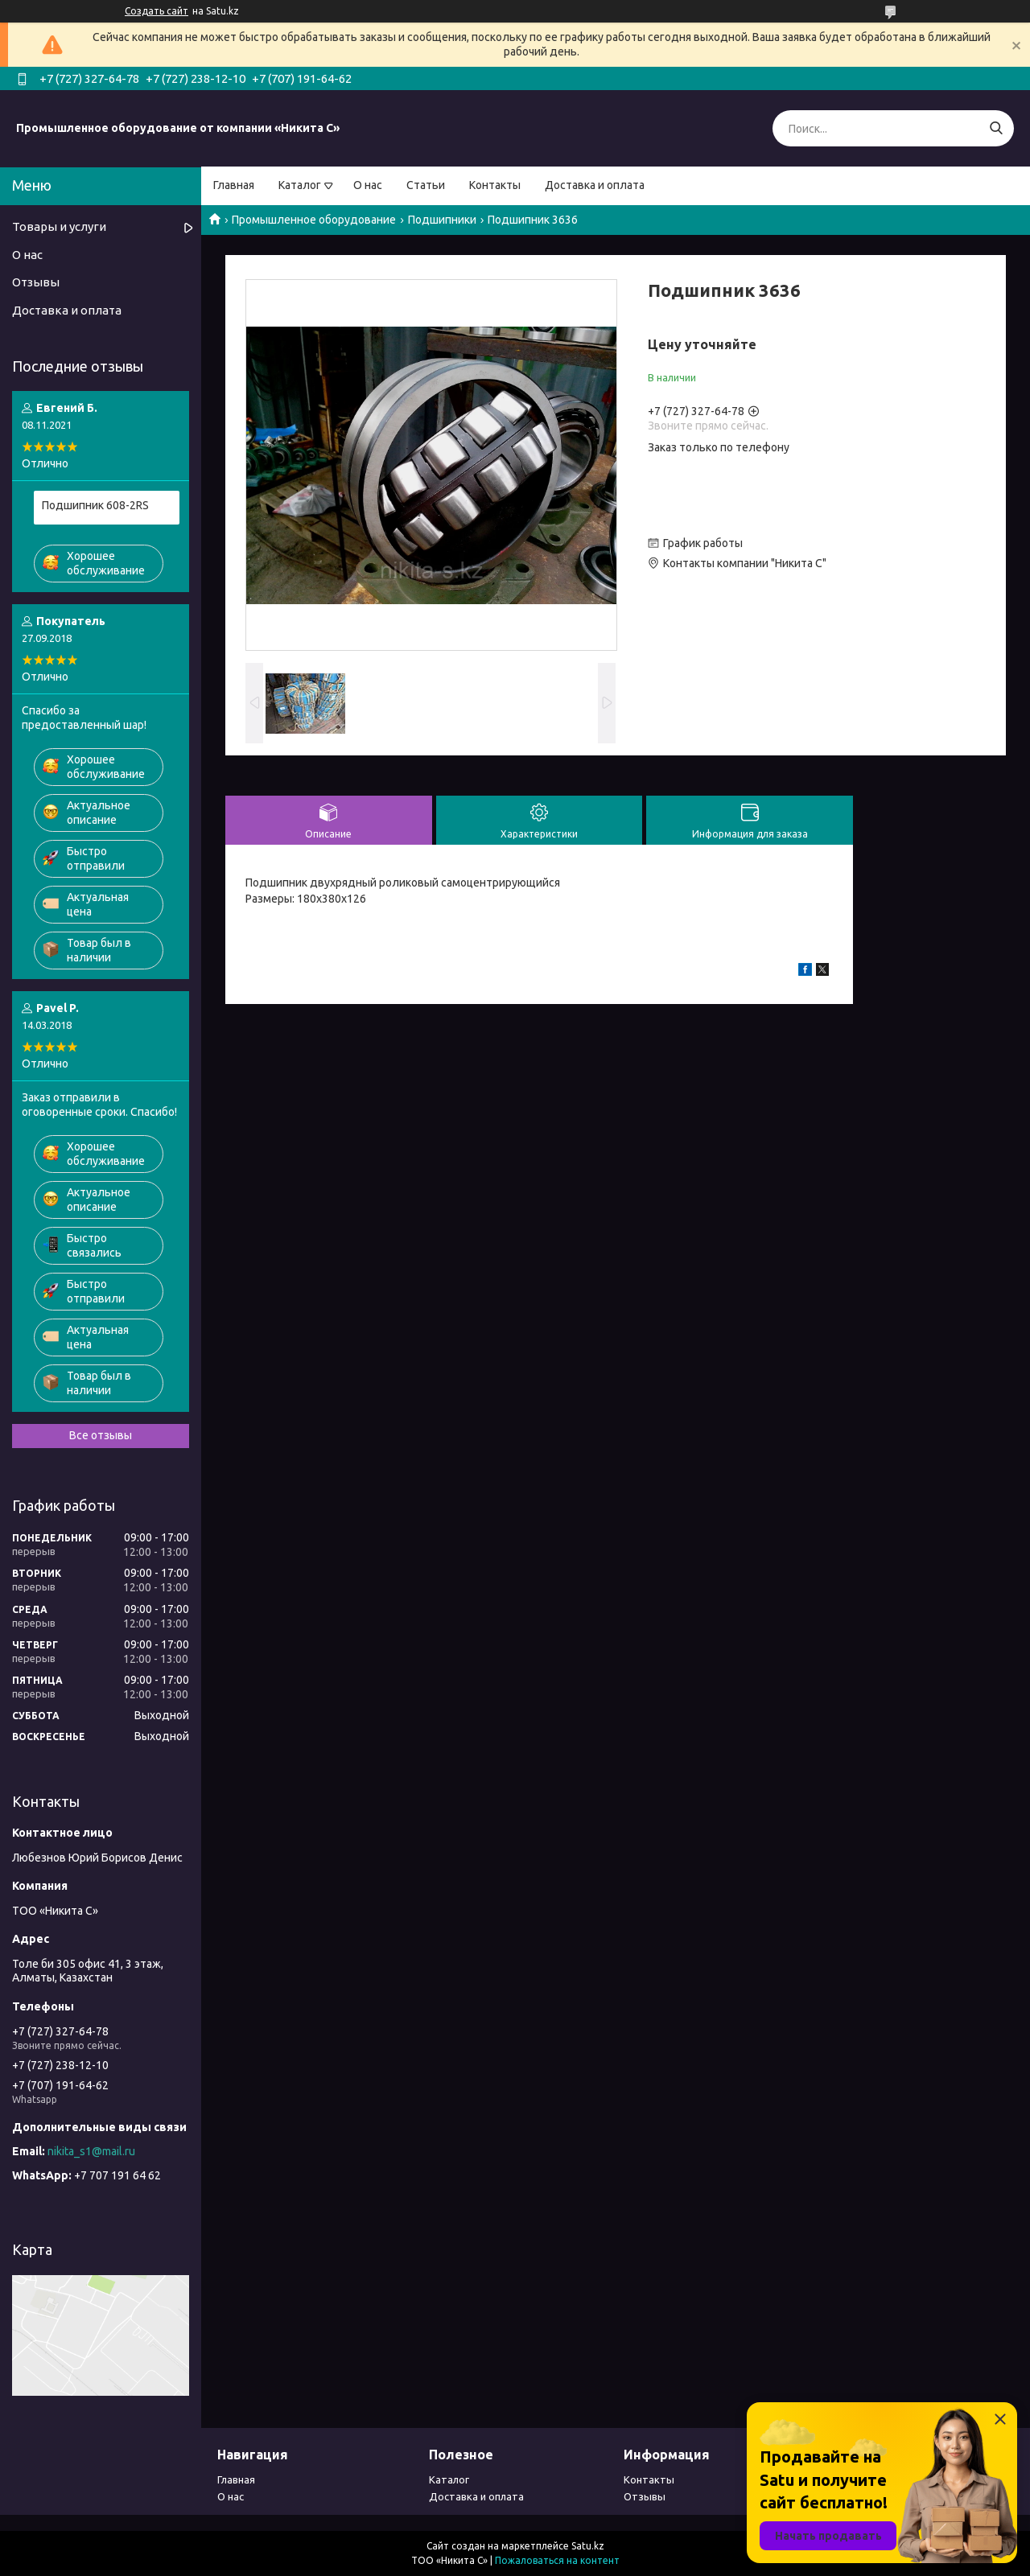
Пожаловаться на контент (557, 2560)
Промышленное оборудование (314, 219)
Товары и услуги (59, 226)
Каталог (299, 185)
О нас (367, 185)
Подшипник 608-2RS (95, 505)
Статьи (425, 185)
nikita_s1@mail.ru (91, 2151)
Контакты (495, 185)
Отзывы (36, 282)
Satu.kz (587, 2546)
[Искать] (996, 128)
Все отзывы (100, 1435)
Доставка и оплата (595, 185)
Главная (233, 185)
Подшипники (442, 219)
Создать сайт (156, 11)
